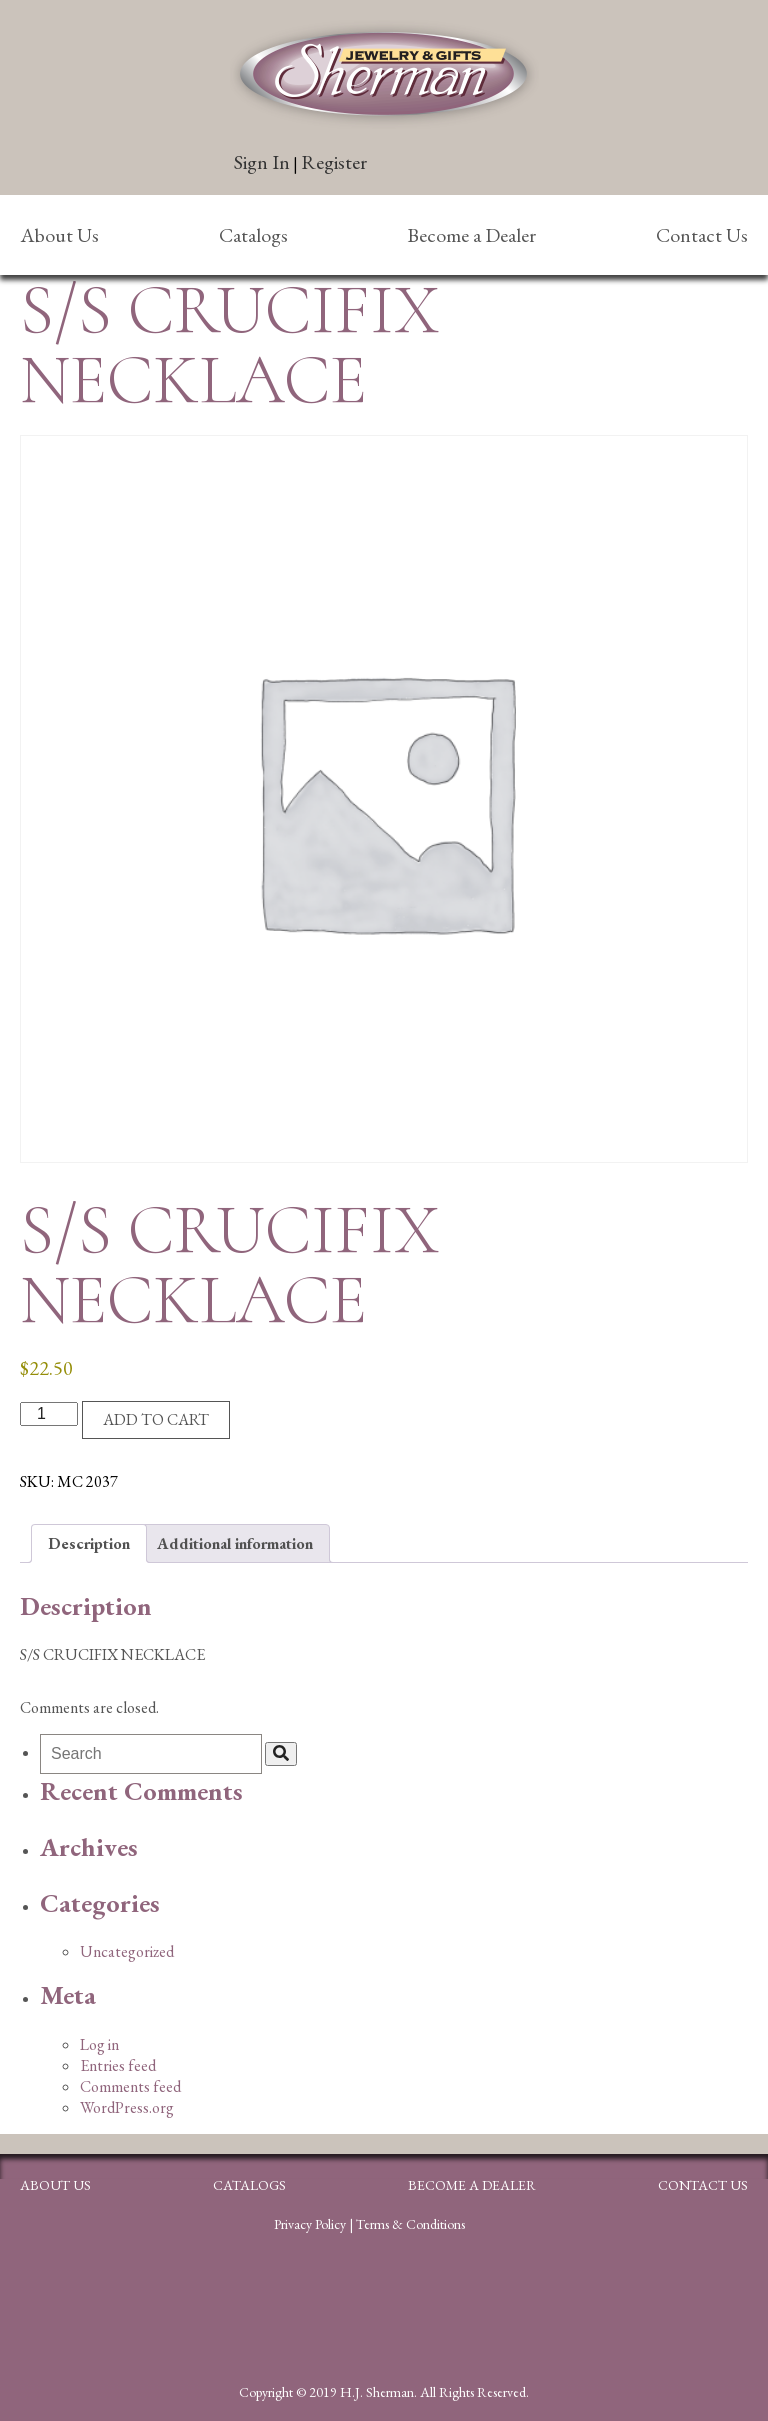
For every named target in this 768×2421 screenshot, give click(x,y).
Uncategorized (127, 1951)
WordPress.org (127, 2107)
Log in (99, 2044)
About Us (59, 235)
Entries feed (118, 2065)
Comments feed (130, 2086)
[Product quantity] (49, 1414)
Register (334, 162)
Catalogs (253, 235)
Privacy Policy (310, 2224)
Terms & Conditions (410, 2224)
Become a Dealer (471, 235)
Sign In (262, 162)
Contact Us (702, 235)
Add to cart (156, 1419)
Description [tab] (89, 1543)
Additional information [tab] (235, 1543)
